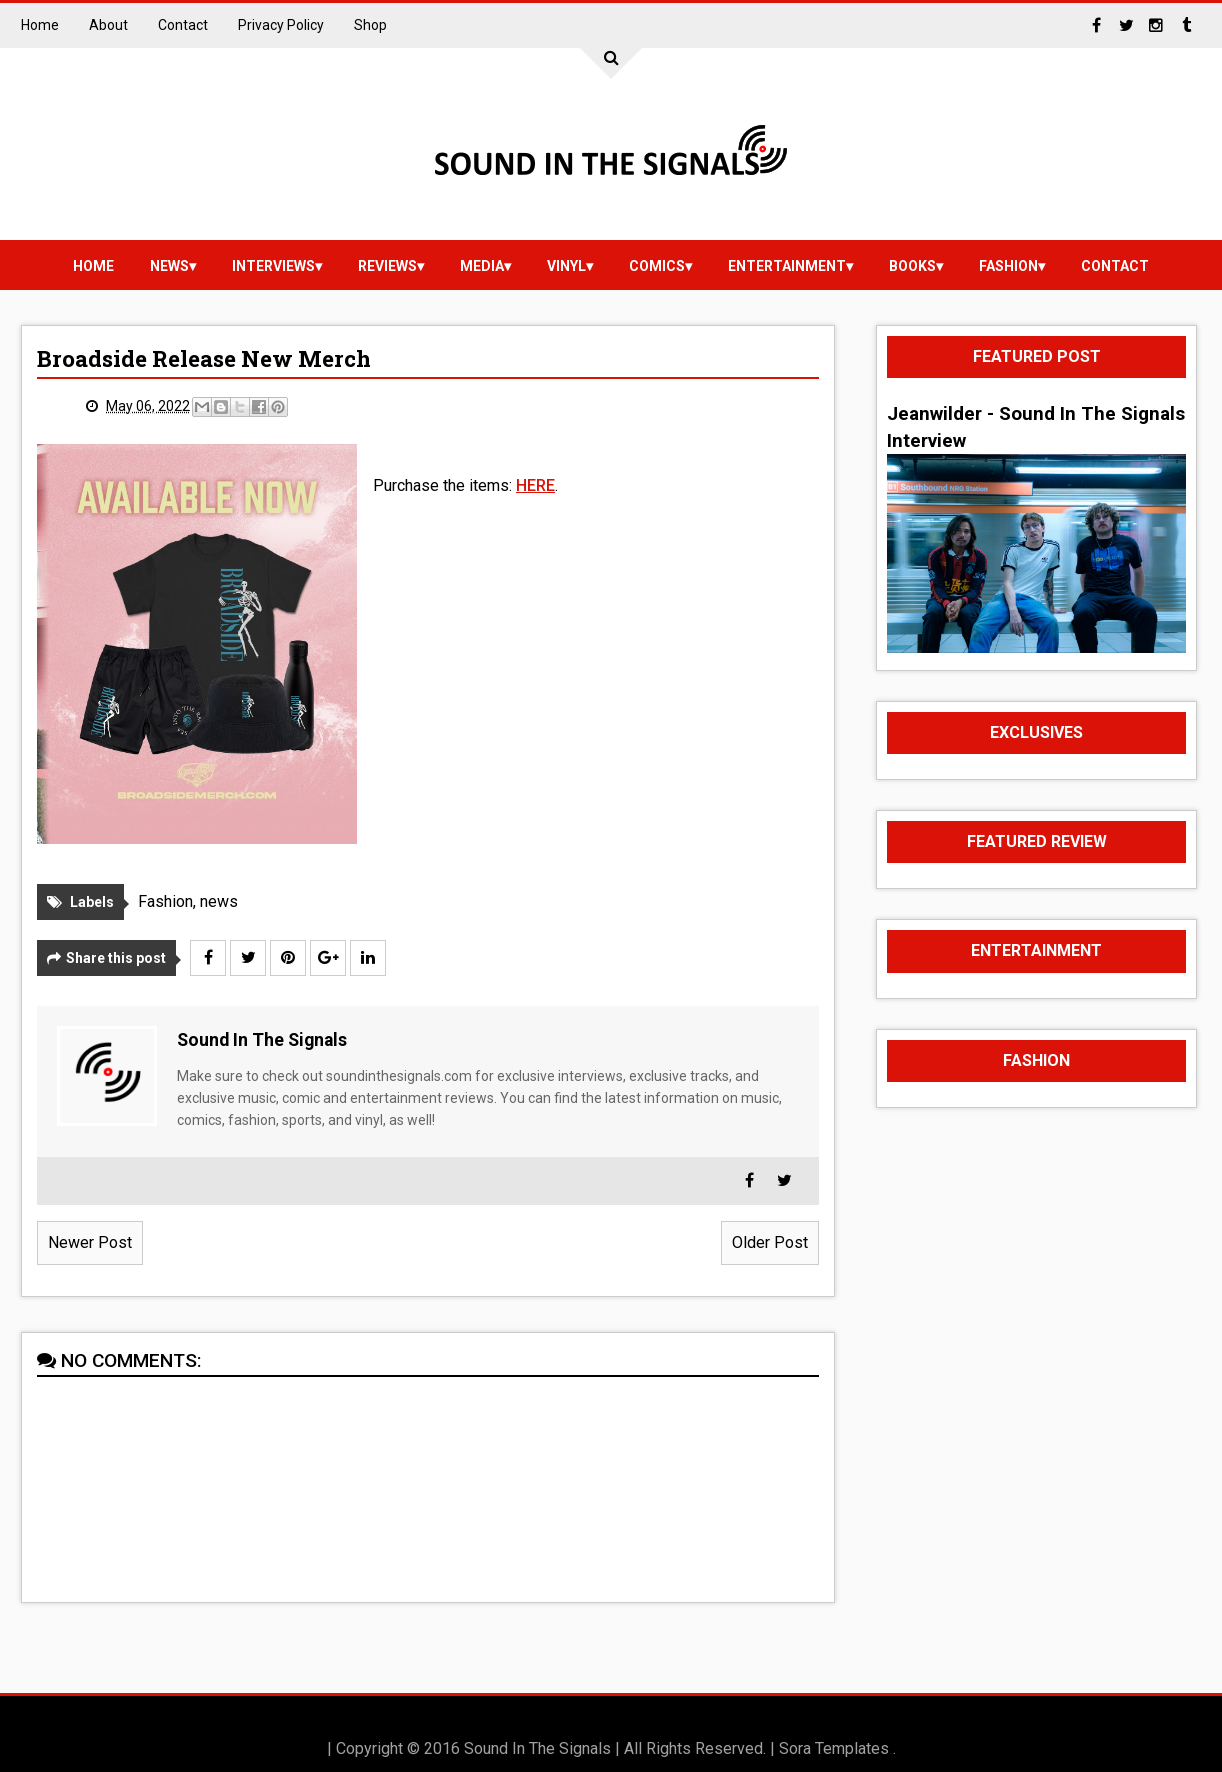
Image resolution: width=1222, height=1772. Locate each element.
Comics (657, 266)
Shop (370, 25)
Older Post (770, 1242)
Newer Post (90, 1242)
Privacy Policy (281, 25)
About (108, 25)
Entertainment (787, 266)
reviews (387, 266)
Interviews (273, 266)
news (169, 266)
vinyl (566, 266)
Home (40, 25)
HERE (535, 485)
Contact (183, 25)
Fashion (1008, 266)
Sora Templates (834, 1748)
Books (912, 266)
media (482, 266)
